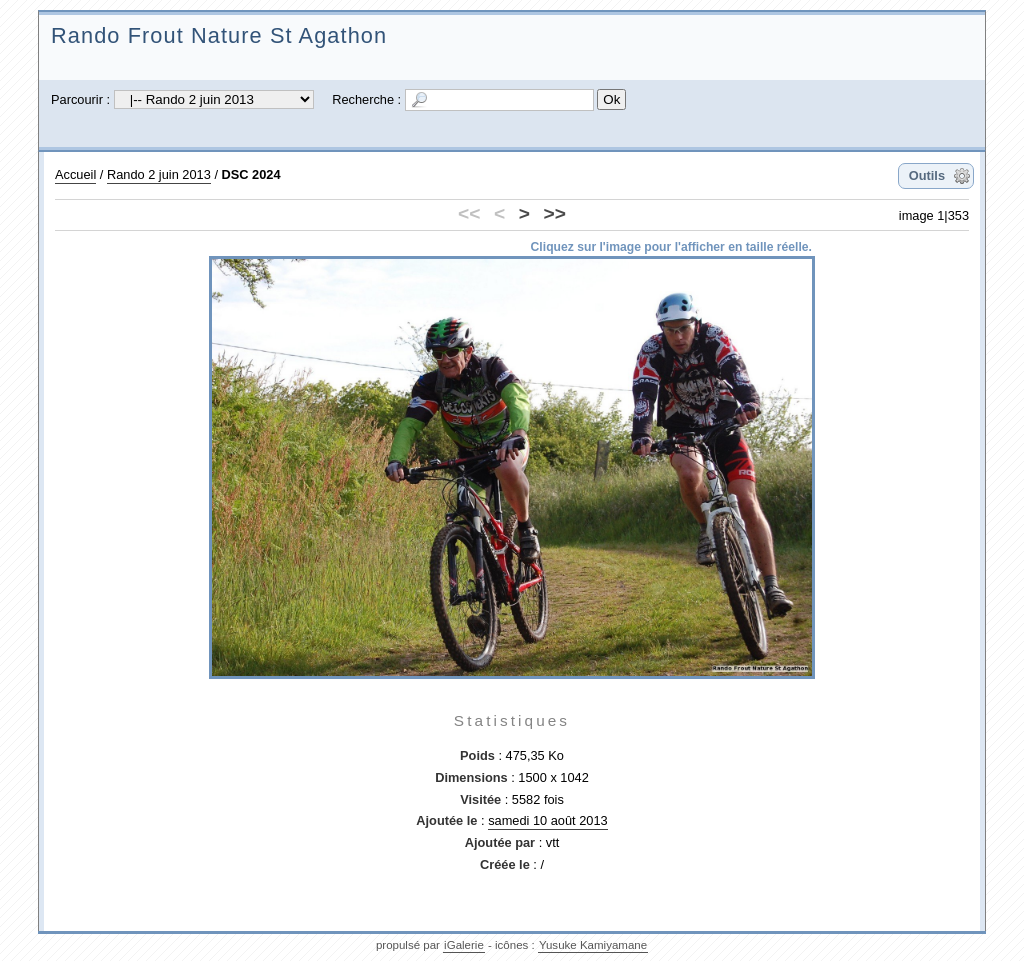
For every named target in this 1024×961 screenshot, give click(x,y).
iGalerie (464, 945)
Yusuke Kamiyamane (593, 945)
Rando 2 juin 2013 (159, 174)
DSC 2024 (251, 174)
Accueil (75, 174)
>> (555, 213)
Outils (927, 175)
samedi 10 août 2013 (548, 820)
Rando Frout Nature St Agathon (219, 35)
